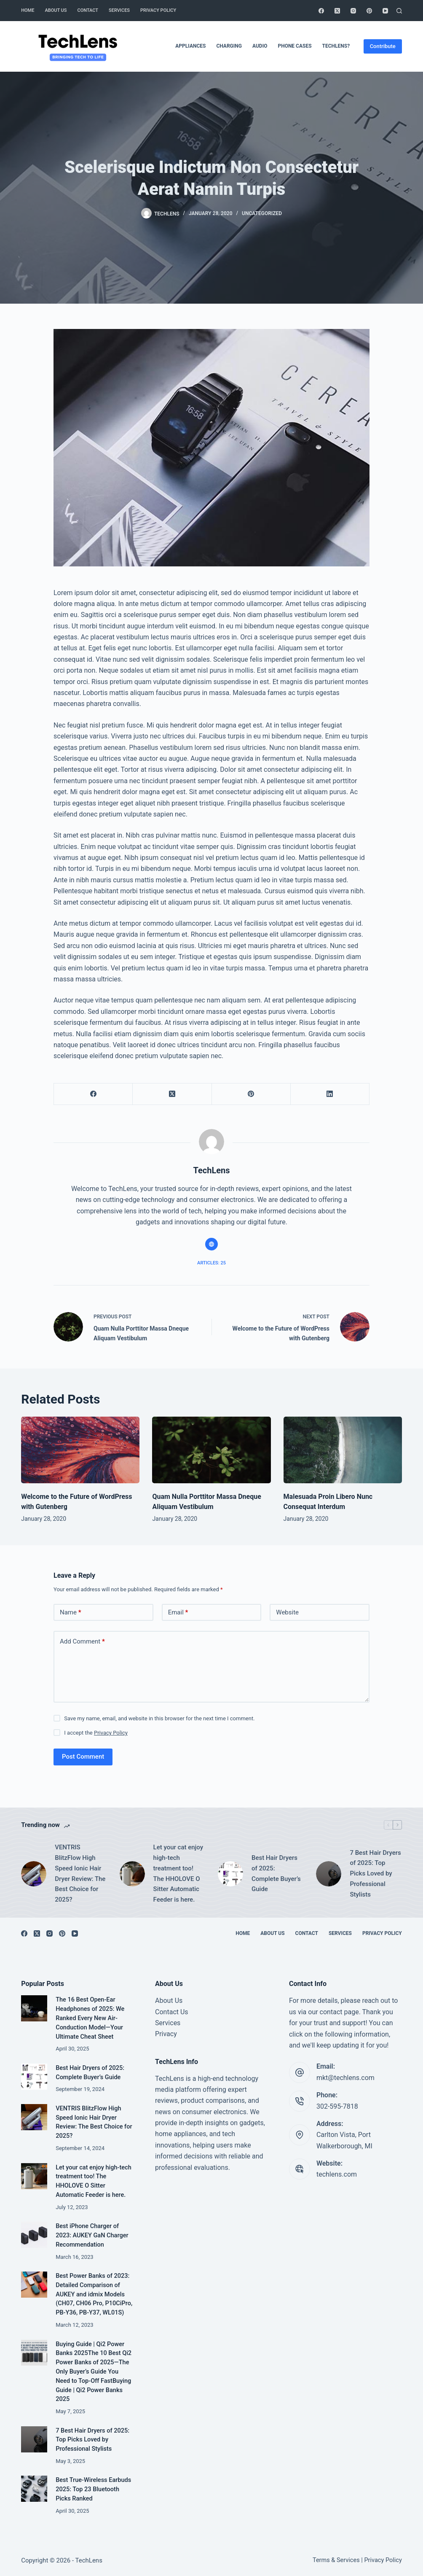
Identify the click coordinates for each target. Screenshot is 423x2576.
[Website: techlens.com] (299, 2169)
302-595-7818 (337, 2106)
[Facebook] (321, 10)
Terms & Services (336, 2560)
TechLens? (336, 46)
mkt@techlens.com (345, 2078)
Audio (259, 46)
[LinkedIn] (330, 1094)
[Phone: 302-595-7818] (299, 2101)
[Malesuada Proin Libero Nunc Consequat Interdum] (343, 1450)
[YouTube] (385, 10)
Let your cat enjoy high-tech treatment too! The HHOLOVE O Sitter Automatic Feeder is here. (178, 1873)
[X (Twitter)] (337, 10)
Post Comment (83, 1756)
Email (178, 1612)
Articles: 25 (211, 1263)
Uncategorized (262, 213)
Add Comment (82, 1641)
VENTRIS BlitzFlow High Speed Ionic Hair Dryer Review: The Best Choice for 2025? (80, 1873)
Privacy (166, 2034)
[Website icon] (211, 1244)
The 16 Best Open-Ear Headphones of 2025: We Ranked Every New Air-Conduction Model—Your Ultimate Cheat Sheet (90, 2018)
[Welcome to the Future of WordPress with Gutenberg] (80, 1450)
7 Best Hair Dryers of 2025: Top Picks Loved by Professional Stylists (375, 1873)
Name (70, 1612)
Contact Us (171, 2012)
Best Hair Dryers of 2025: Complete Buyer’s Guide (276, 1873)
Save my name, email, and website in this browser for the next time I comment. (159, 1718)
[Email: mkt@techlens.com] (299, 2072)
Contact (87, 10)
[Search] (399, 10)
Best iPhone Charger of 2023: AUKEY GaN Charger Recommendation (92, 2235)
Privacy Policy (158, 10)
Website (287, 1612)
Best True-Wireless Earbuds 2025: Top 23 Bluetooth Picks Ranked (93, 2489)
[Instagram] (353, 10)
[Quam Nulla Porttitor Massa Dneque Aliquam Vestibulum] (211, 1450)
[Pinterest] (369, 10)
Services (119, 10)
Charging (229, 46)
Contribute (383, 46)
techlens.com (336, 2174)
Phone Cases (294, 46)
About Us (56, 10)
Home (27, 10)
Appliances (190, 46)
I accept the (96, 1733)
